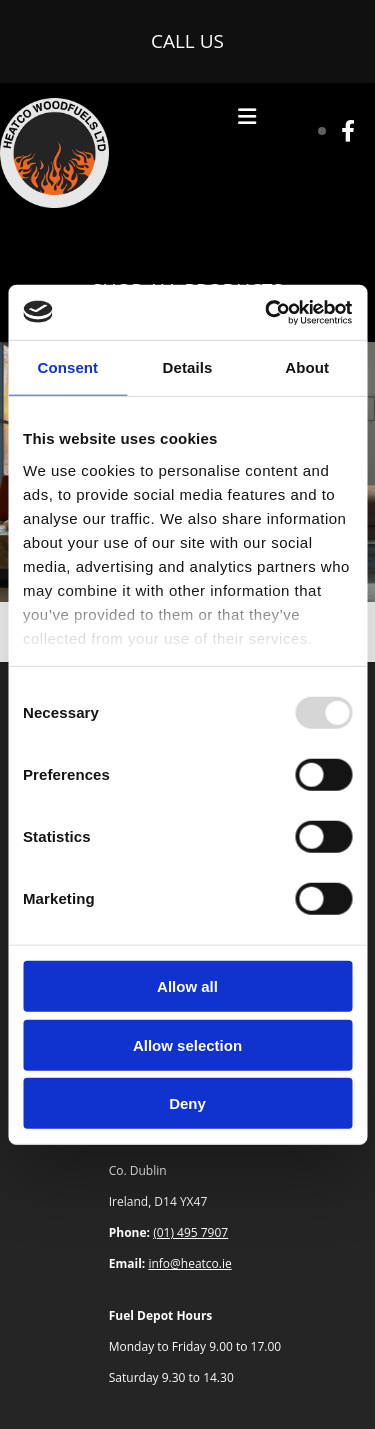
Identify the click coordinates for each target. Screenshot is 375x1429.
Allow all (187, 986)
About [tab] (307, 367)
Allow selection (187, 1044)
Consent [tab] (67, 367)
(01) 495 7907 (190, 1232)
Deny (187, 1103)
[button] (187, 41)
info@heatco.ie (189, 1263)
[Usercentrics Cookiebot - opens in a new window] (267, 312)
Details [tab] (188, 367)
